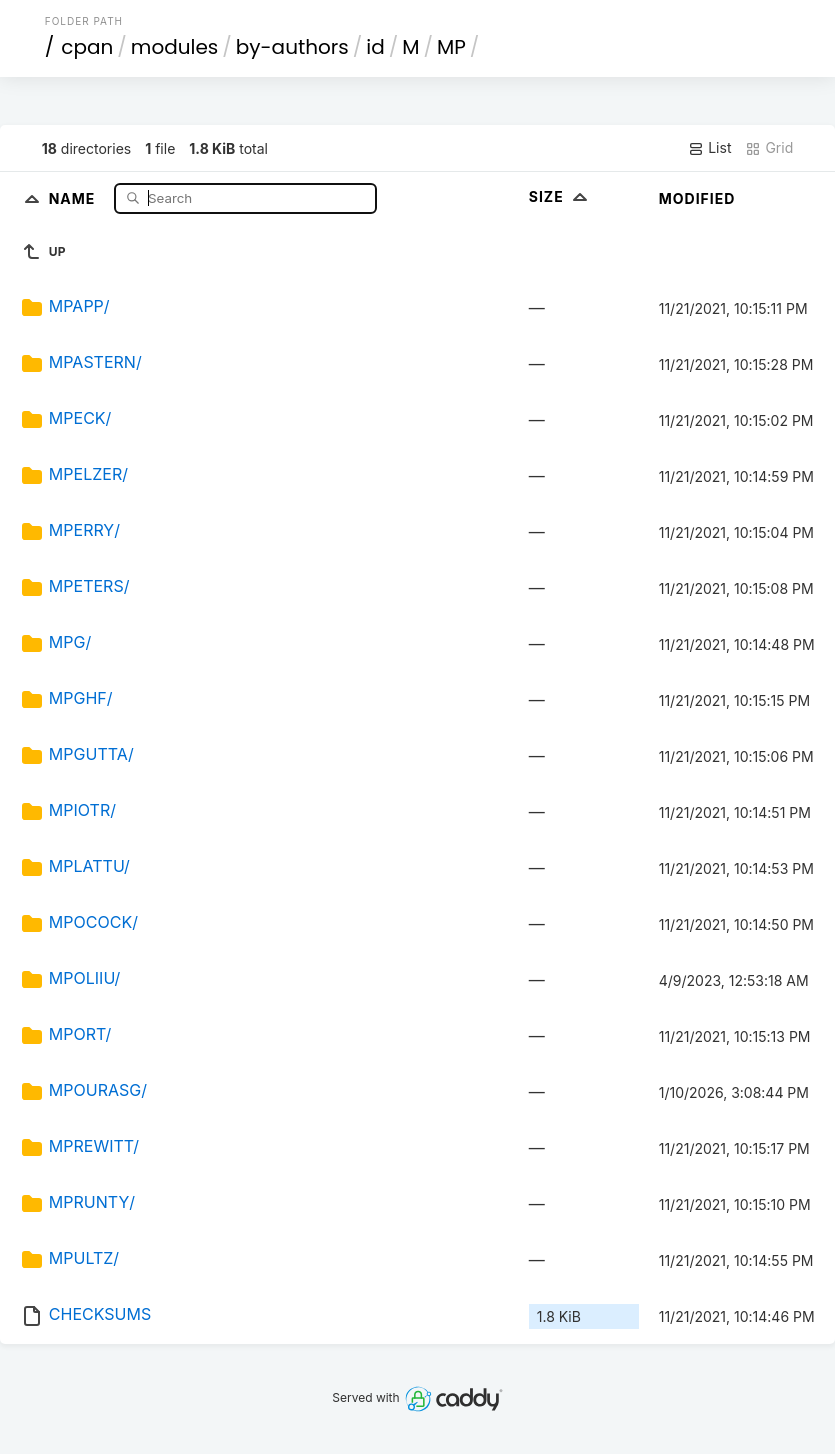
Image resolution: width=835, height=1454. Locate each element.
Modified (697, 198)
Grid (769, 148)
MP (451, 47)
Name (74, 197)
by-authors (292, 47)
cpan (87, 47)
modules (174, 47)
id (375, 47)
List (709, 148)
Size (560, 196)
